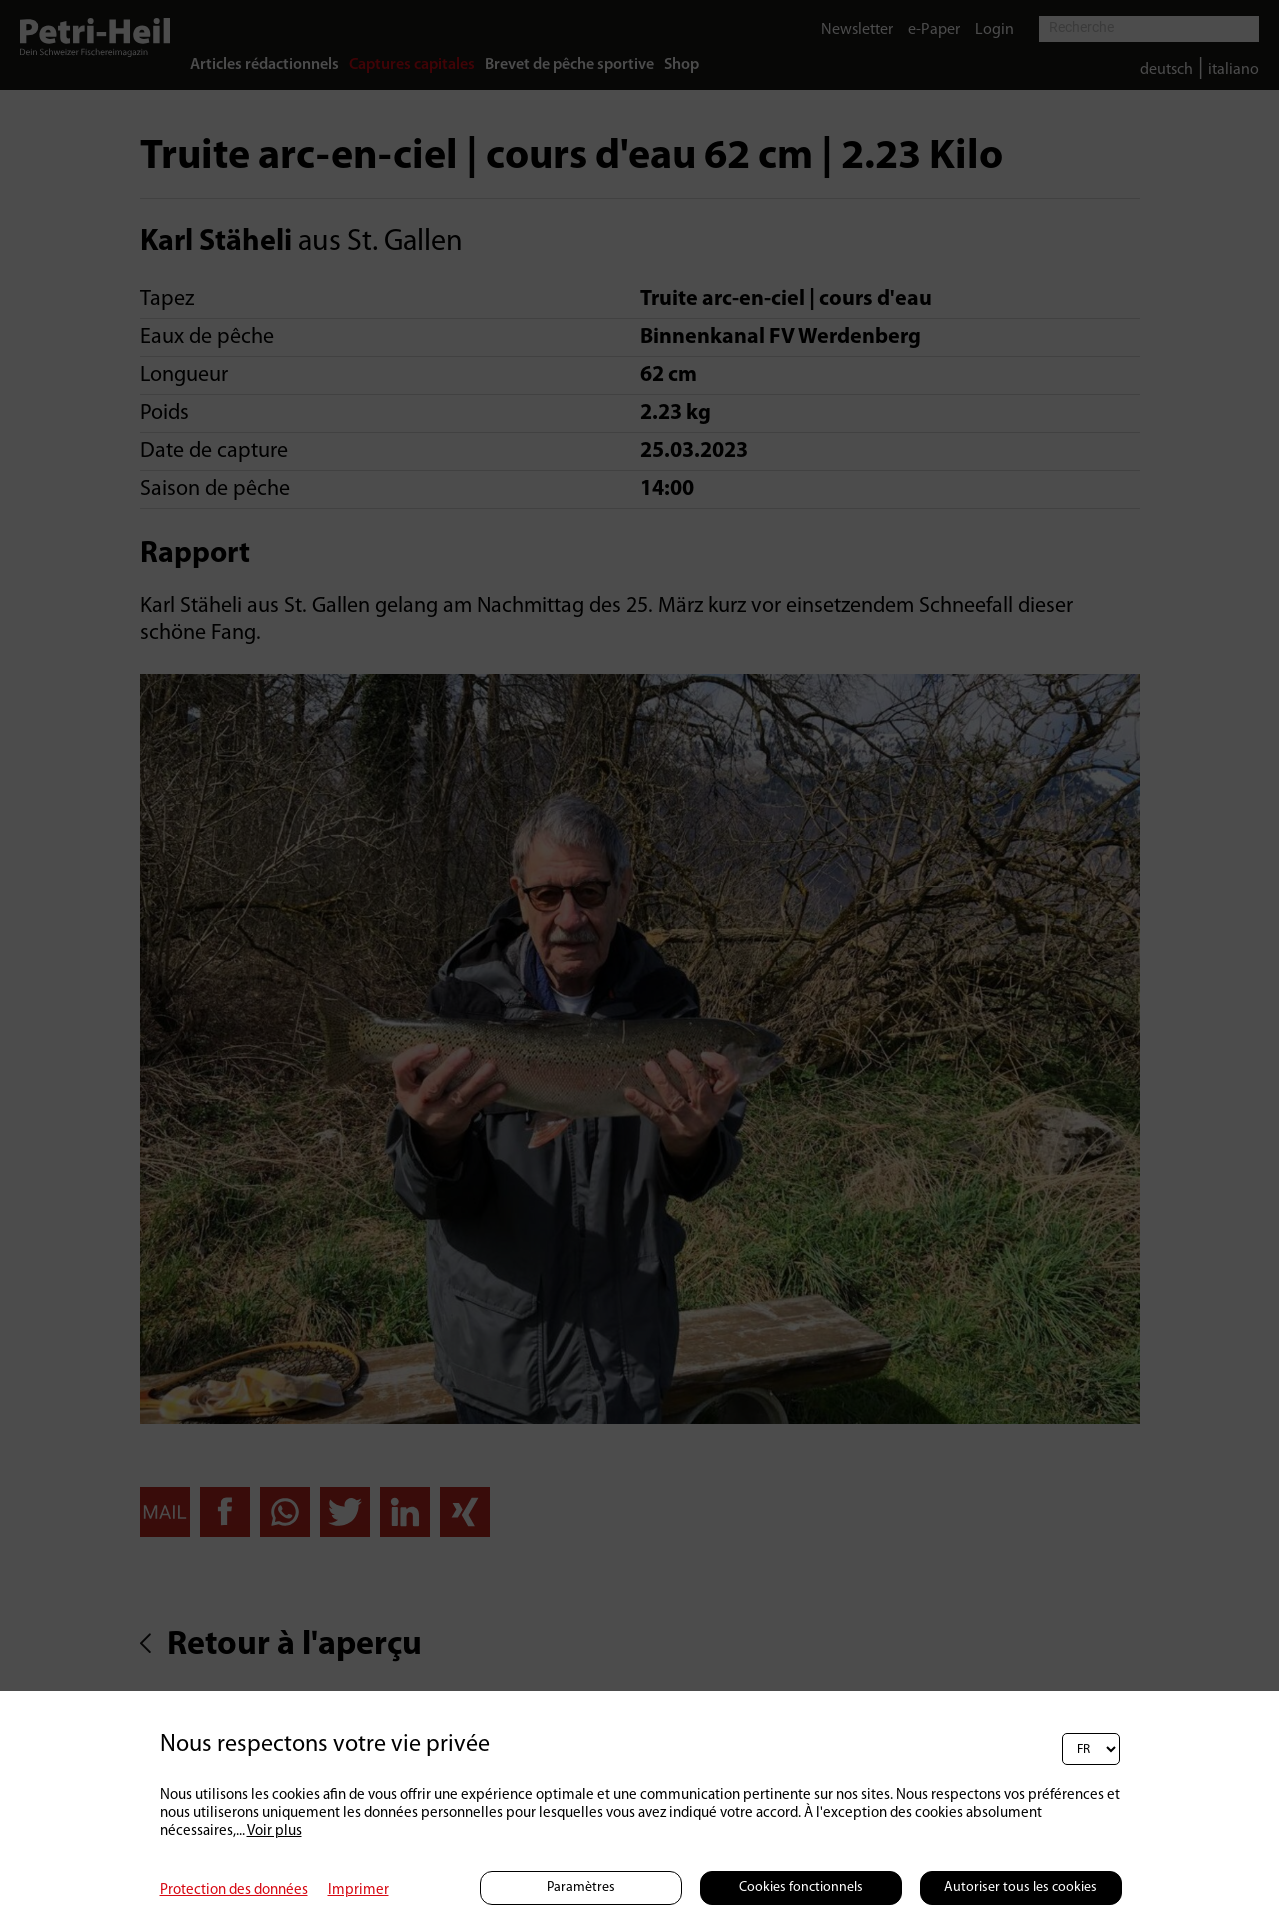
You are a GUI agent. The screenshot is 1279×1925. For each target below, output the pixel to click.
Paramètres (581, 1887)
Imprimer (358, 1890)
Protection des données (234, 1890)
